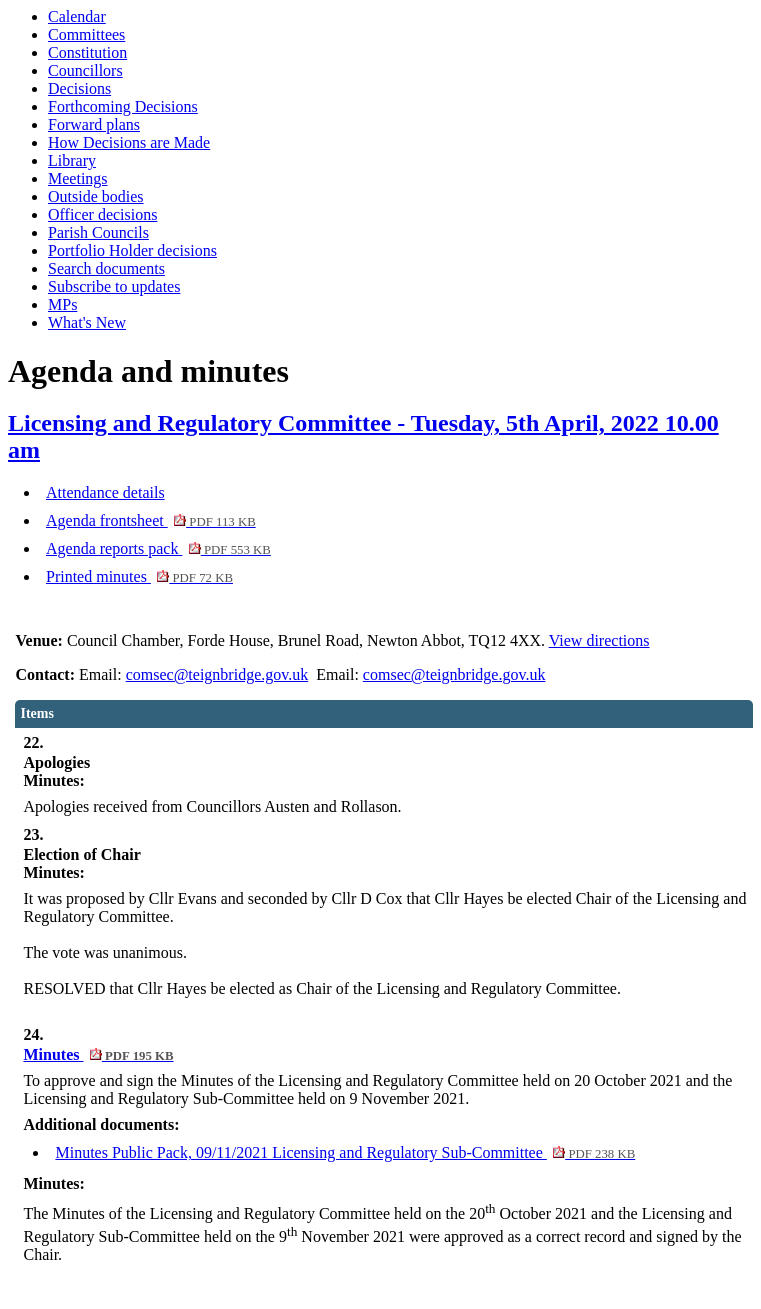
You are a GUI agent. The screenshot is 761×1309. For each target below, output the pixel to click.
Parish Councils (98, 232)
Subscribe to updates (114, 286)
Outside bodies (96, 196)
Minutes (98, 1054)
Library (72, 160)
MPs (62, 304)
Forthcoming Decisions (123, 106)
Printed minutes (139, 576)
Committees (86, 34)
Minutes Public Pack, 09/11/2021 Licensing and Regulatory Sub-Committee (345, 1152)
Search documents (106, 268)
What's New (87, 322)
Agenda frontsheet (151, 520)
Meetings (78, 178)
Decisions (79, 88)
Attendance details (105, 492)
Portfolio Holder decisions (132, 250)
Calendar (77, 16)
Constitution (87, 52)
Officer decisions (102, 214)
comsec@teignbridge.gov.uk (217, 674)
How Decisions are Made (129, 142)
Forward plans (94, 124)
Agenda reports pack (158, 548)
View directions (599, 640)
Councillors (85, 70)
